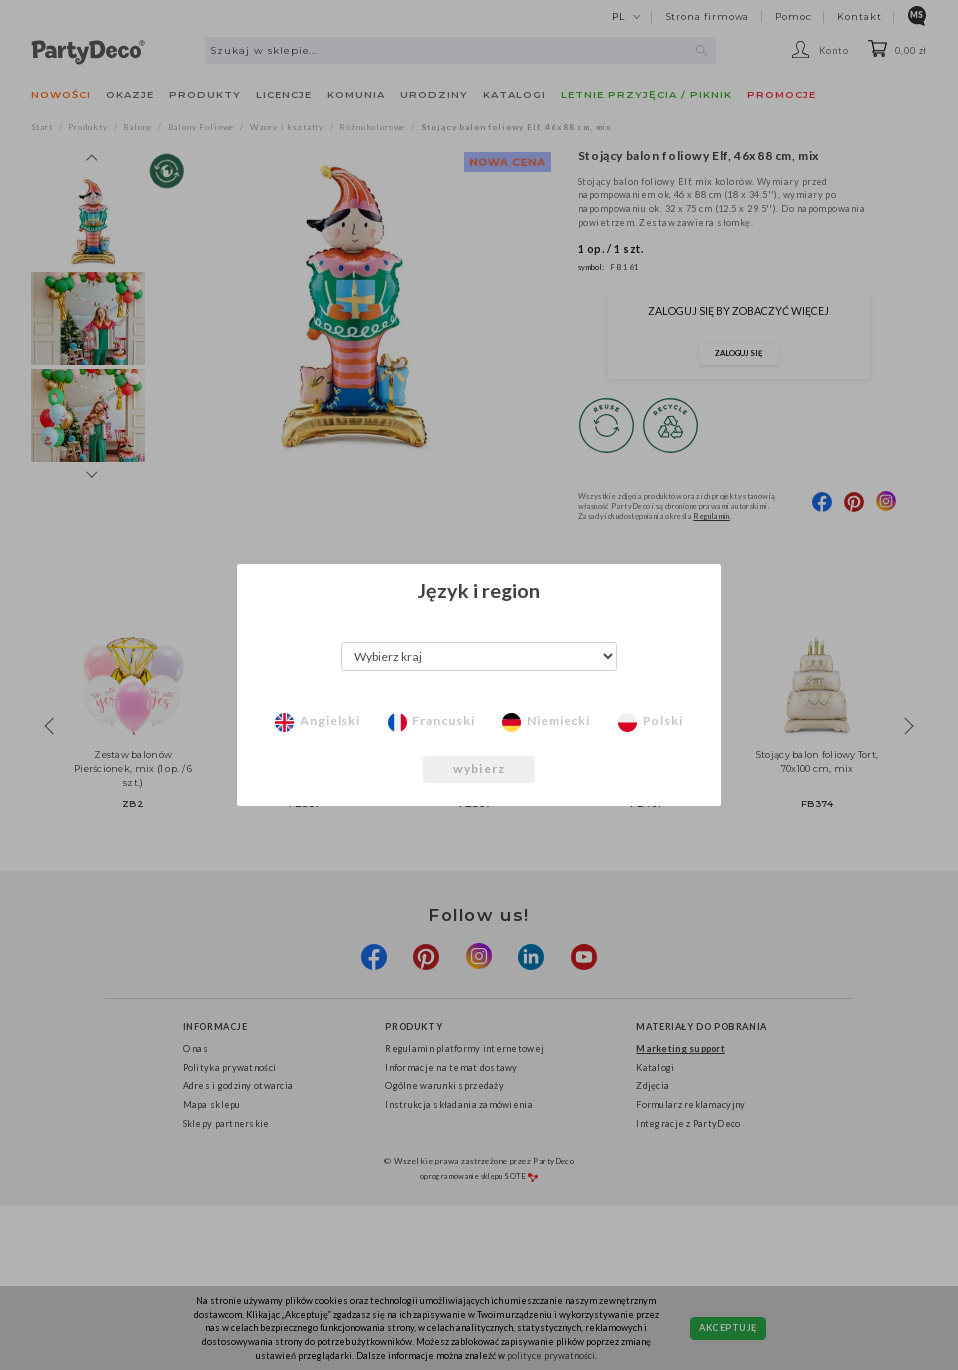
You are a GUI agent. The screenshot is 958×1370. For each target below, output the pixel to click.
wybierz (479, 768)
